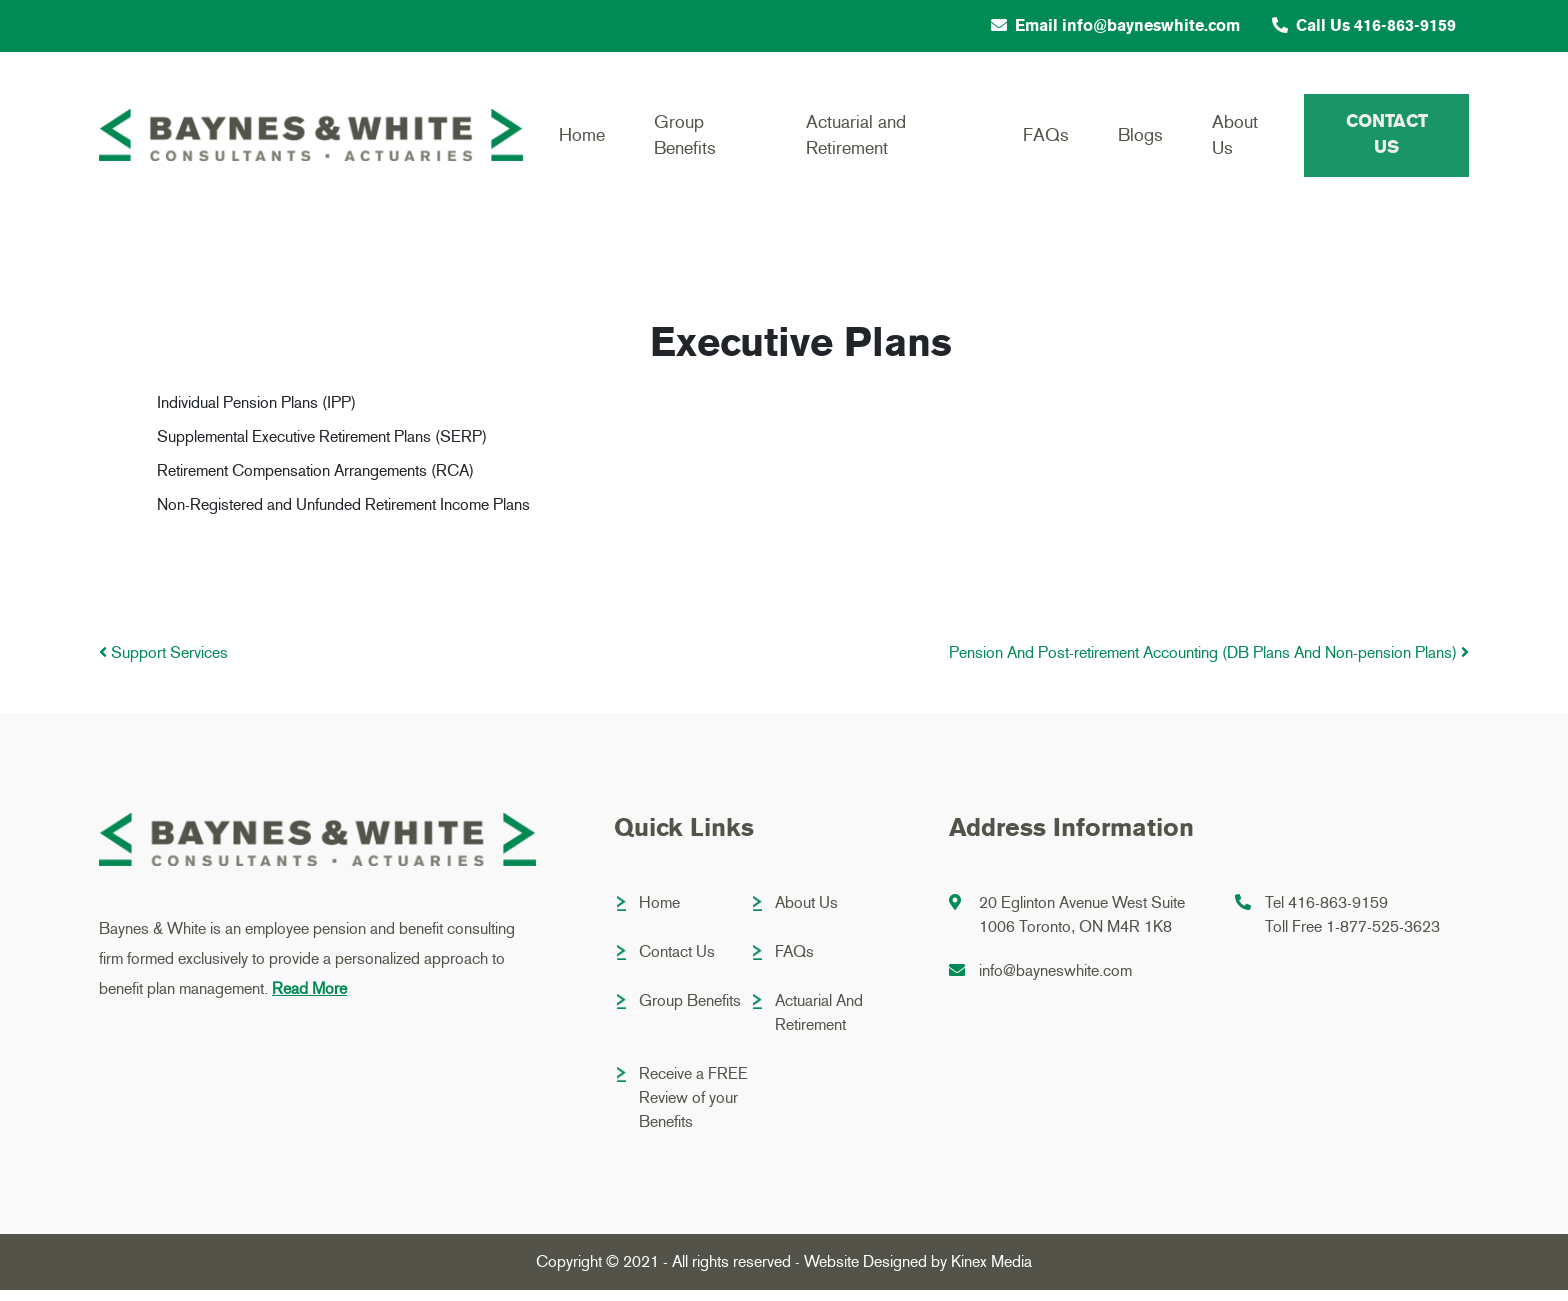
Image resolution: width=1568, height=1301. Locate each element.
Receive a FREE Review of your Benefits (693, 1108)
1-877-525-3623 (1383, 937)
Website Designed (865, 1272)
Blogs (1138, 141)
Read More (309, 999)
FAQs (1043, 141)
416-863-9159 (1338, 913)
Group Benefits (683, 140)
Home (579, 141)
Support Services (163, 663)
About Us (1234, 140)
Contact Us (1386, 140)
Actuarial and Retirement (854, 140)
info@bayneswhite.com (1055, 981)
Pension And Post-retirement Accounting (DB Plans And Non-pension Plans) (1209, 663)
